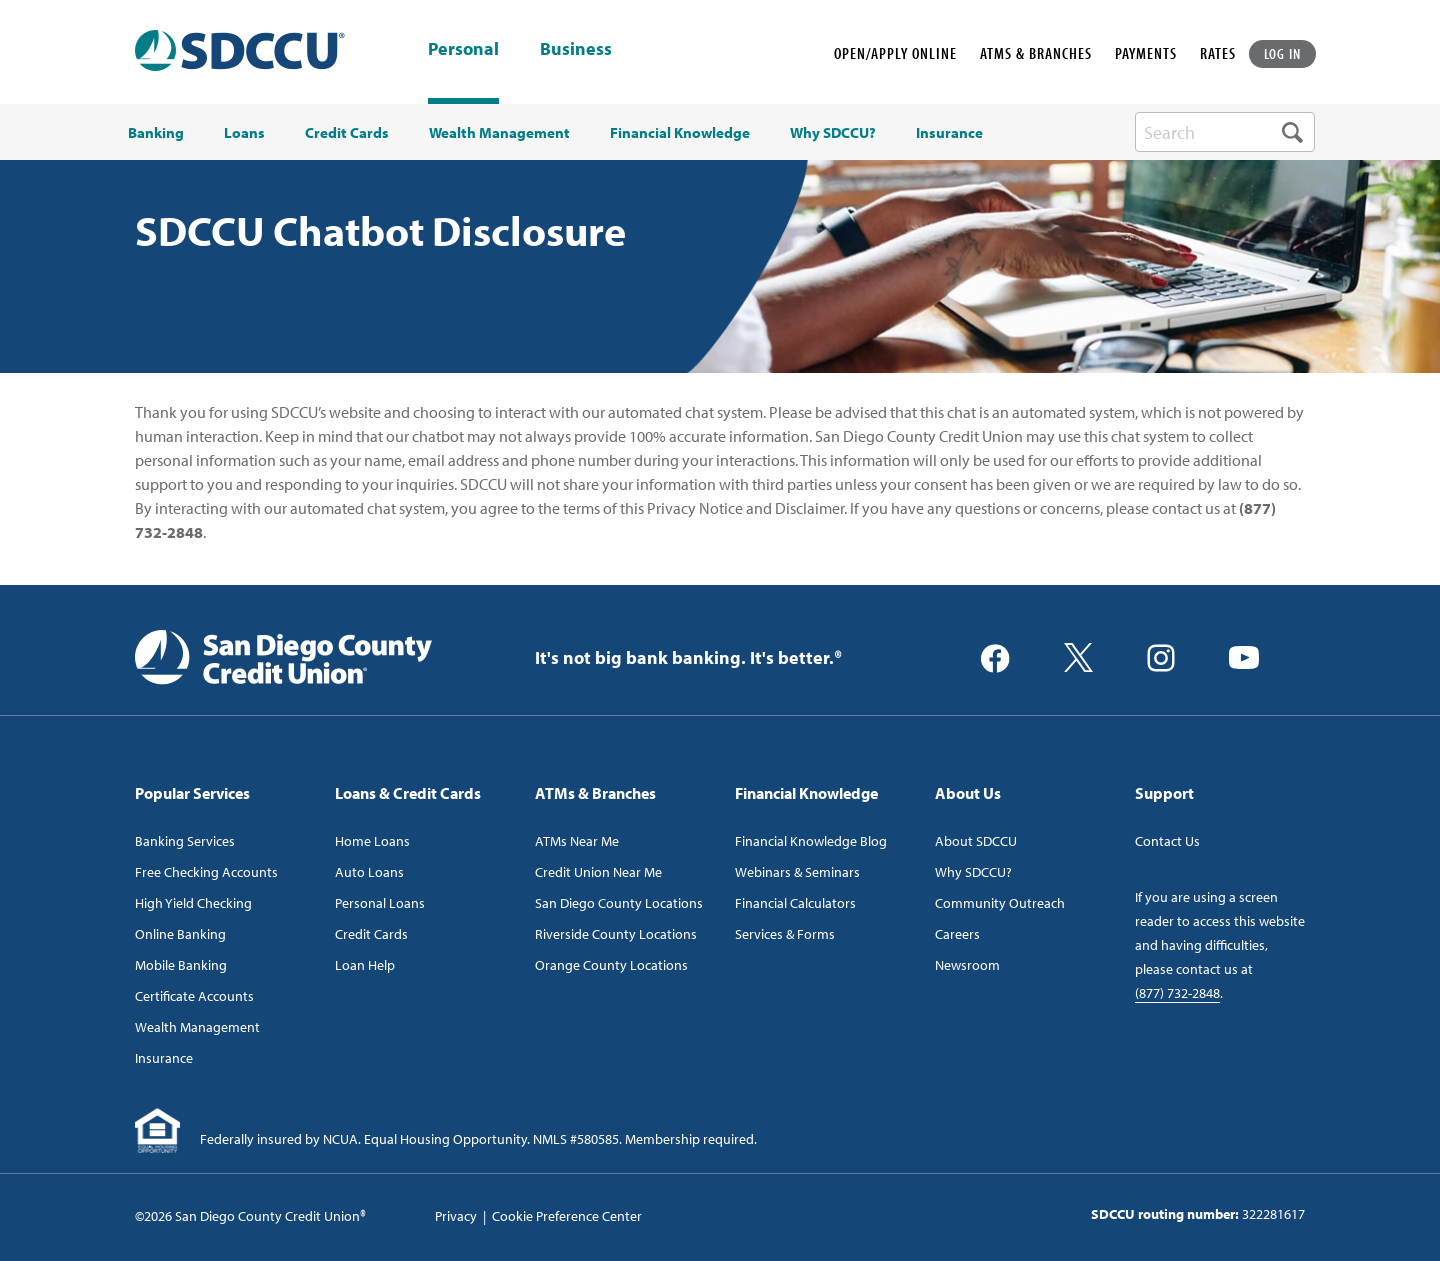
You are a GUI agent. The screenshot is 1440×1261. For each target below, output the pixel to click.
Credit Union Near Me (598, 872)
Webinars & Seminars (797, 872)
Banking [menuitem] (156, 133)
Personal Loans (380, 903)
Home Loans (372, 841)
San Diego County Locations (619, 903)
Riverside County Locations (616, 934)
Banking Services (185, 841)
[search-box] (1225, 132)
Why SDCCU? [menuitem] (833, 133)
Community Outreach (1000, 903)
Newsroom (967, 965)
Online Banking (180, 934)
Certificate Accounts (194, 996)
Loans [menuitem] (244, 133)
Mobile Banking (181, 965)
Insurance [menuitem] (949, 133)
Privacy (456, 1216)
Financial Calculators (795, 903)
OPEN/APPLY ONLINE (895, 53)
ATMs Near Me (577, 841)
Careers (957, 934)
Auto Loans (369, 872)
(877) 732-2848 (1177, 993)
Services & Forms (785, 934)
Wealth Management (197, 1027)
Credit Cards (371, 934)
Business (576, 50)
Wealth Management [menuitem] (499, 133)
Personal (463, 48)
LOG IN (1283, 53)
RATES (1218, 53)
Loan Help (365, 965)
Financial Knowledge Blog (811, 841)
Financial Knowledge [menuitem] (680, 133)
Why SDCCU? (973, 872)
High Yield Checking (193, 903)
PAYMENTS (1146, 53)
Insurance (164, 1058)
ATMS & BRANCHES (1036, 53)
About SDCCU (976, 841)
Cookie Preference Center (567, 1216)
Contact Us (1167, 841)
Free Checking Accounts (206, 872)
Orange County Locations (611, 965)
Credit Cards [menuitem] (347, 133)
